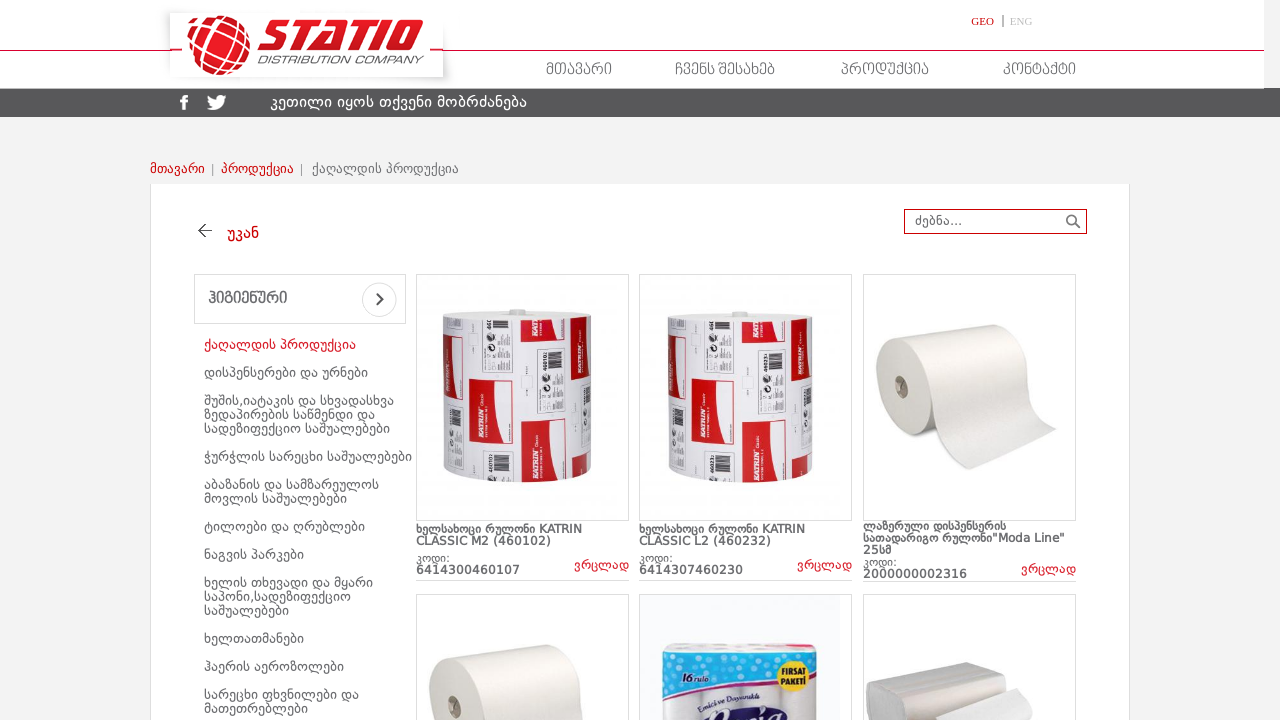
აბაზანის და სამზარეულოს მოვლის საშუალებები (291, 492)
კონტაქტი (1039, 70)
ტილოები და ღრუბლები (284, 527)
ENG (1021, 21)
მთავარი (579, 70)
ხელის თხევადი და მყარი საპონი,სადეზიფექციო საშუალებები (288, 597)
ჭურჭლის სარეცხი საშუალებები (308, 457)
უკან (238, 234)
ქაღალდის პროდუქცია (280, 345)
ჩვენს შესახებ (725, 70)
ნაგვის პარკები (254, 555)
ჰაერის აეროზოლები (274, 667)
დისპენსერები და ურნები (286, 373)
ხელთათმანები (254, 639)
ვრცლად (601, 565)
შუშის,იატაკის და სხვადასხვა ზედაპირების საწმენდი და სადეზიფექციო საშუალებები (299, 415)
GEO (983, 21)
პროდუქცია (885, 70)
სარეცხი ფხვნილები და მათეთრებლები (281, 702)
